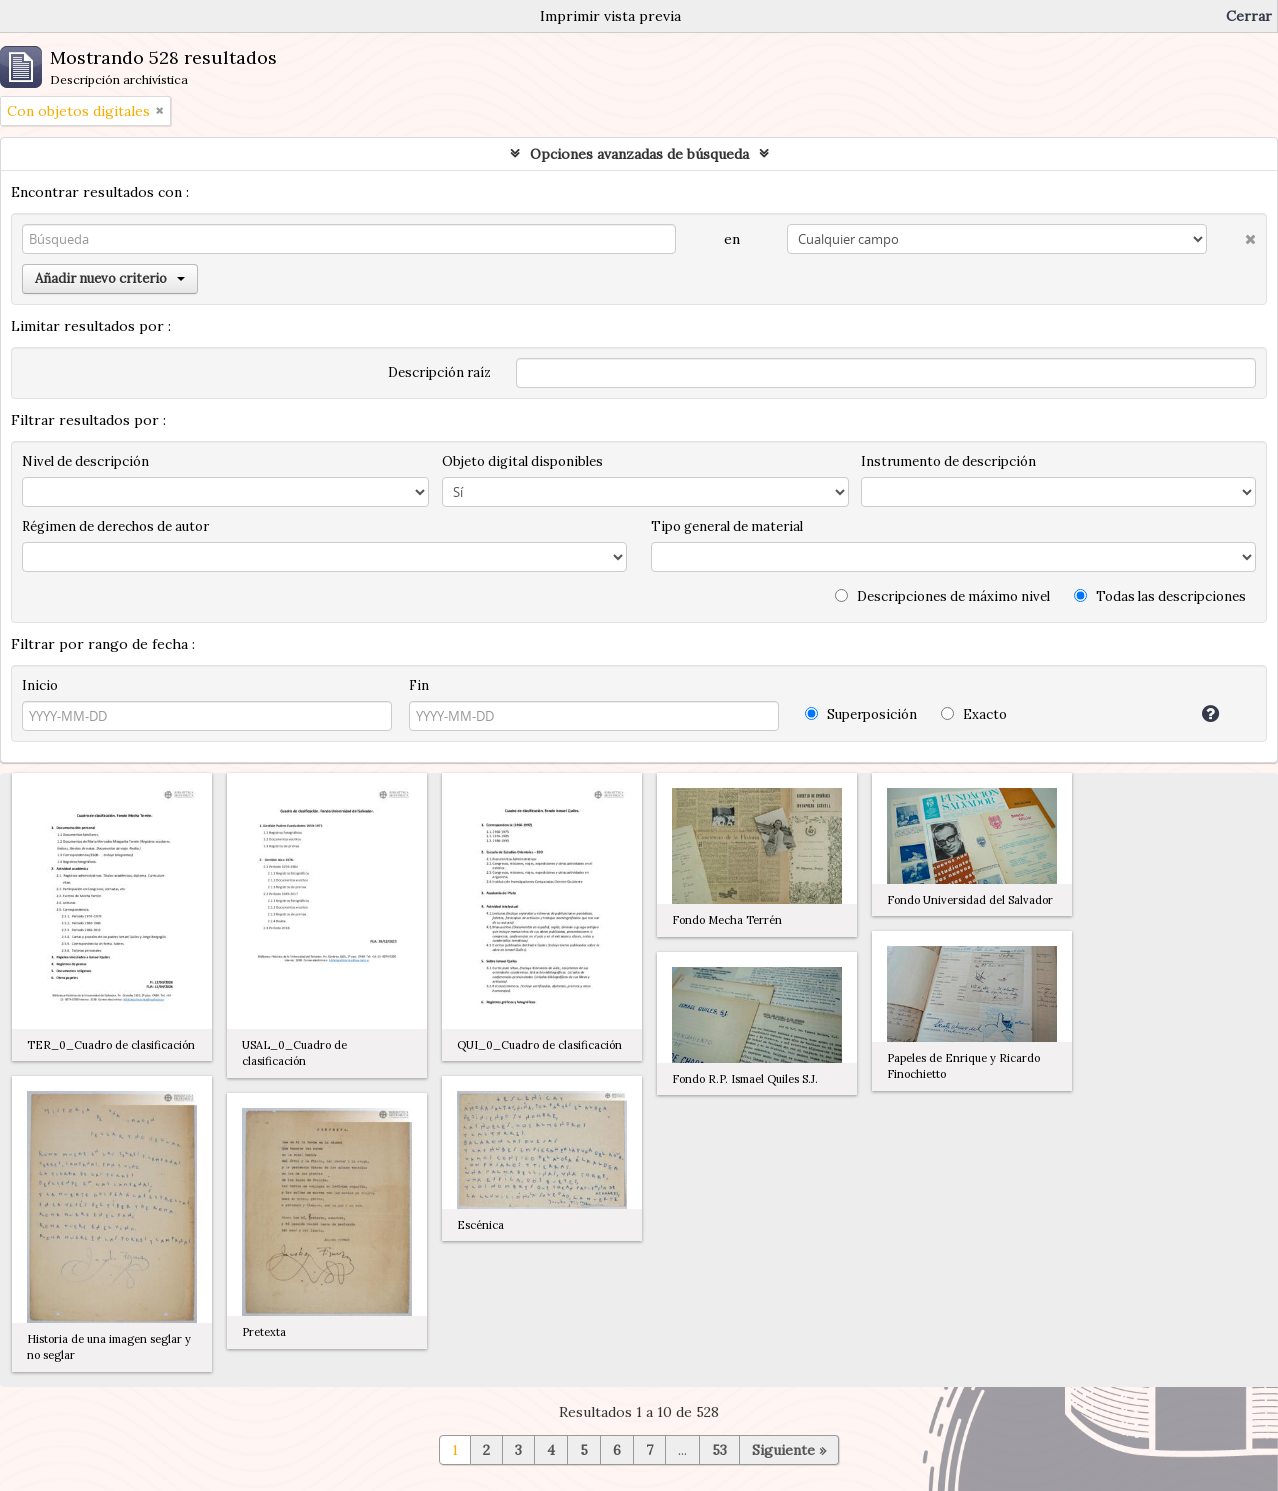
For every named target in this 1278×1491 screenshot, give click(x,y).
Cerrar (1249, 16)
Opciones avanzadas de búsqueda (639, 154)
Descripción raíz (439, 372)
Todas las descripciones (1160, 596)
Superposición (861, 714)
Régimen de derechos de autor (115, 526)
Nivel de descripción (85, 461)
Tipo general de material (727, 526)
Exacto (974, 714)
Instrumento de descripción (948, 461)
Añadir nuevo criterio (110, 278)
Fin (419, 685)
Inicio (40, 685)
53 (719, 1450)
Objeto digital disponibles (522, 461)
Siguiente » (789, 1450)
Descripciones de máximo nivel (942, 596)
